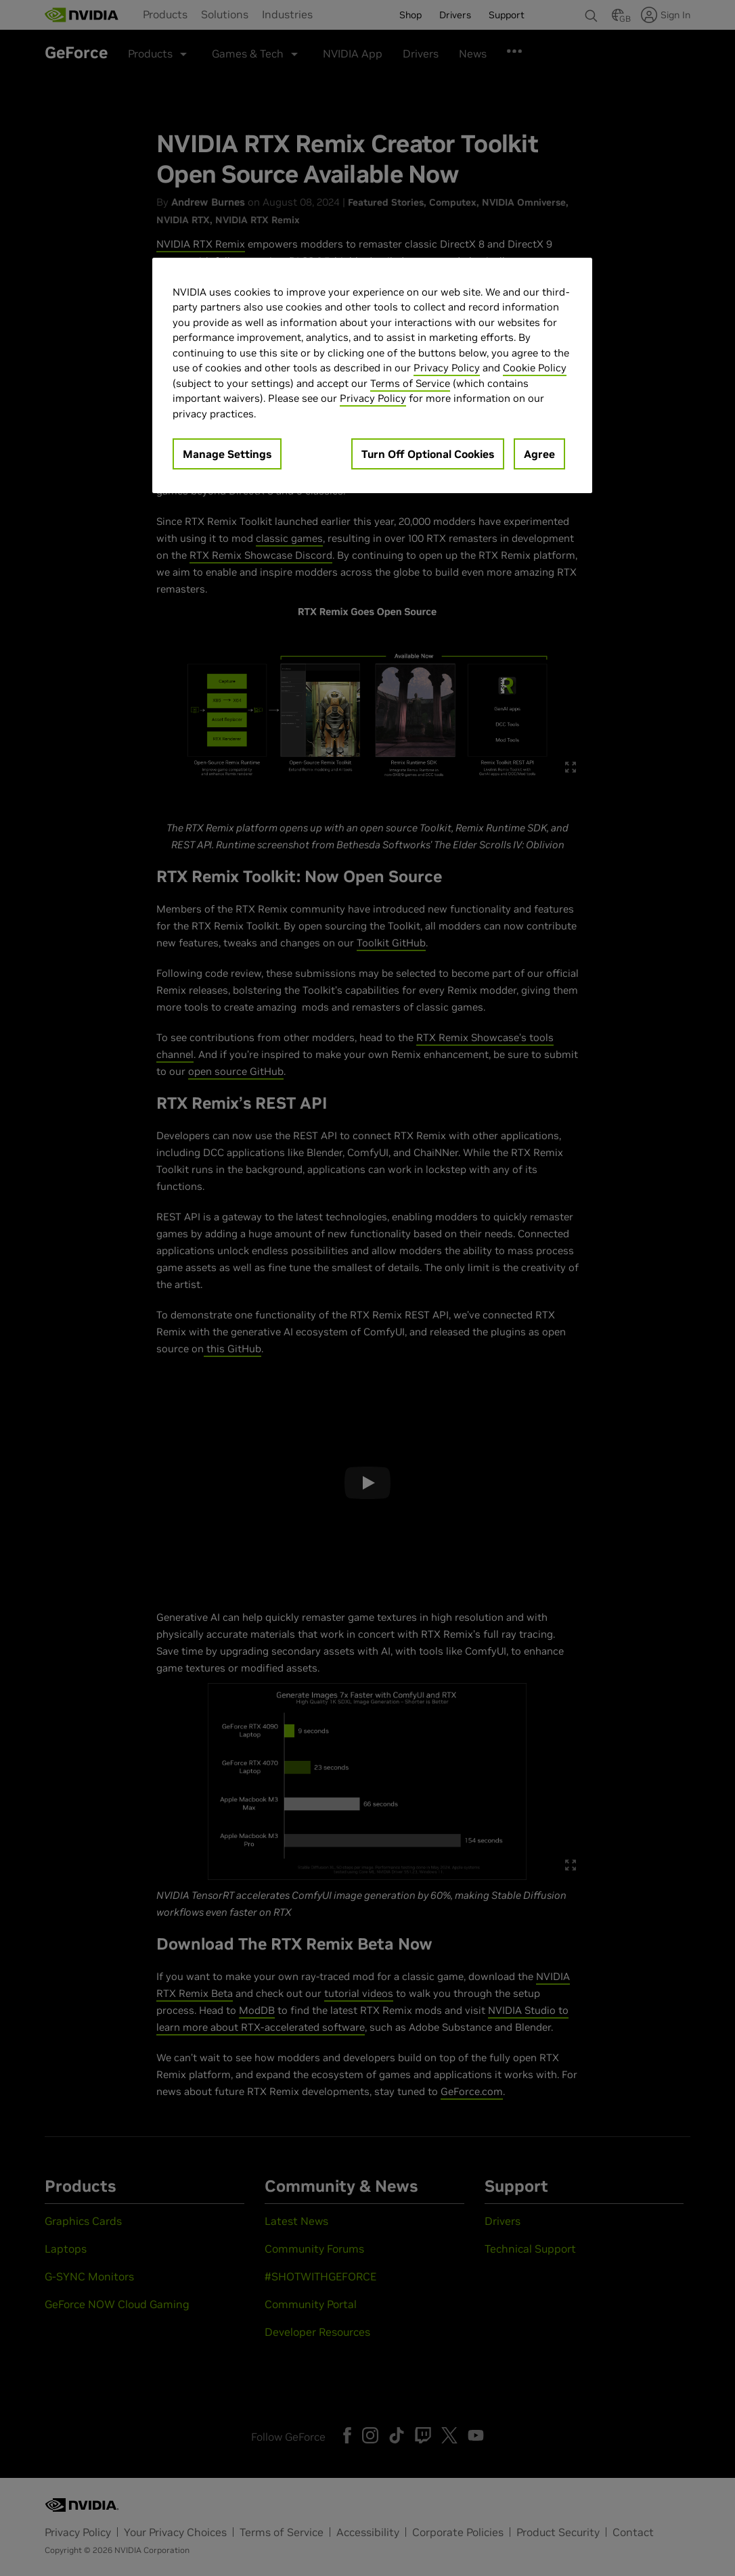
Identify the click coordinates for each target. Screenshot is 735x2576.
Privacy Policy (447, 367)
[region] (372, 376)
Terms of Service (410, 383)
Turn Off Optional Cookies (427, 454)
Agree (539, 454)
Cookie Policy (534, 367)
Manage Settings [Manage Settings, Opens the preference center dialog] (227, 454)
